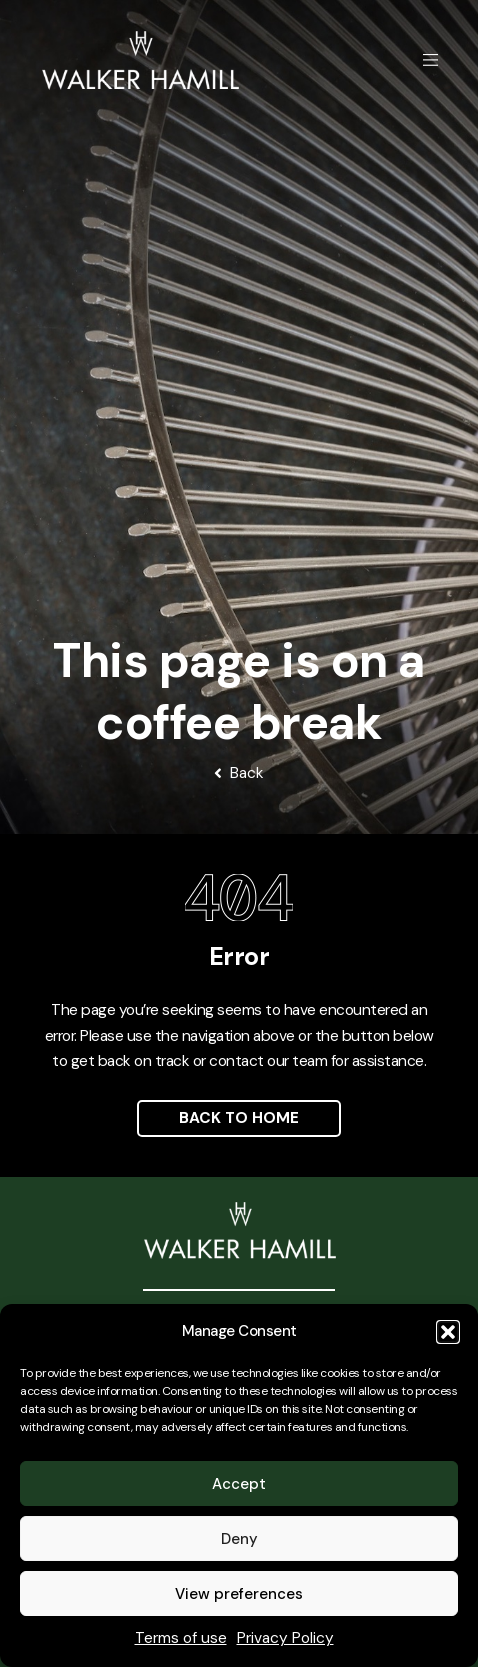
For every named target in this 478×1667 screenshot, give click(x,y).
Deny (239, 1539)
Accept (239, 1484)
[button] (448, 1332)
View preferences (239, 1594)
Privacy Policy (285, 1638)
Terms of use (181, 1638)
